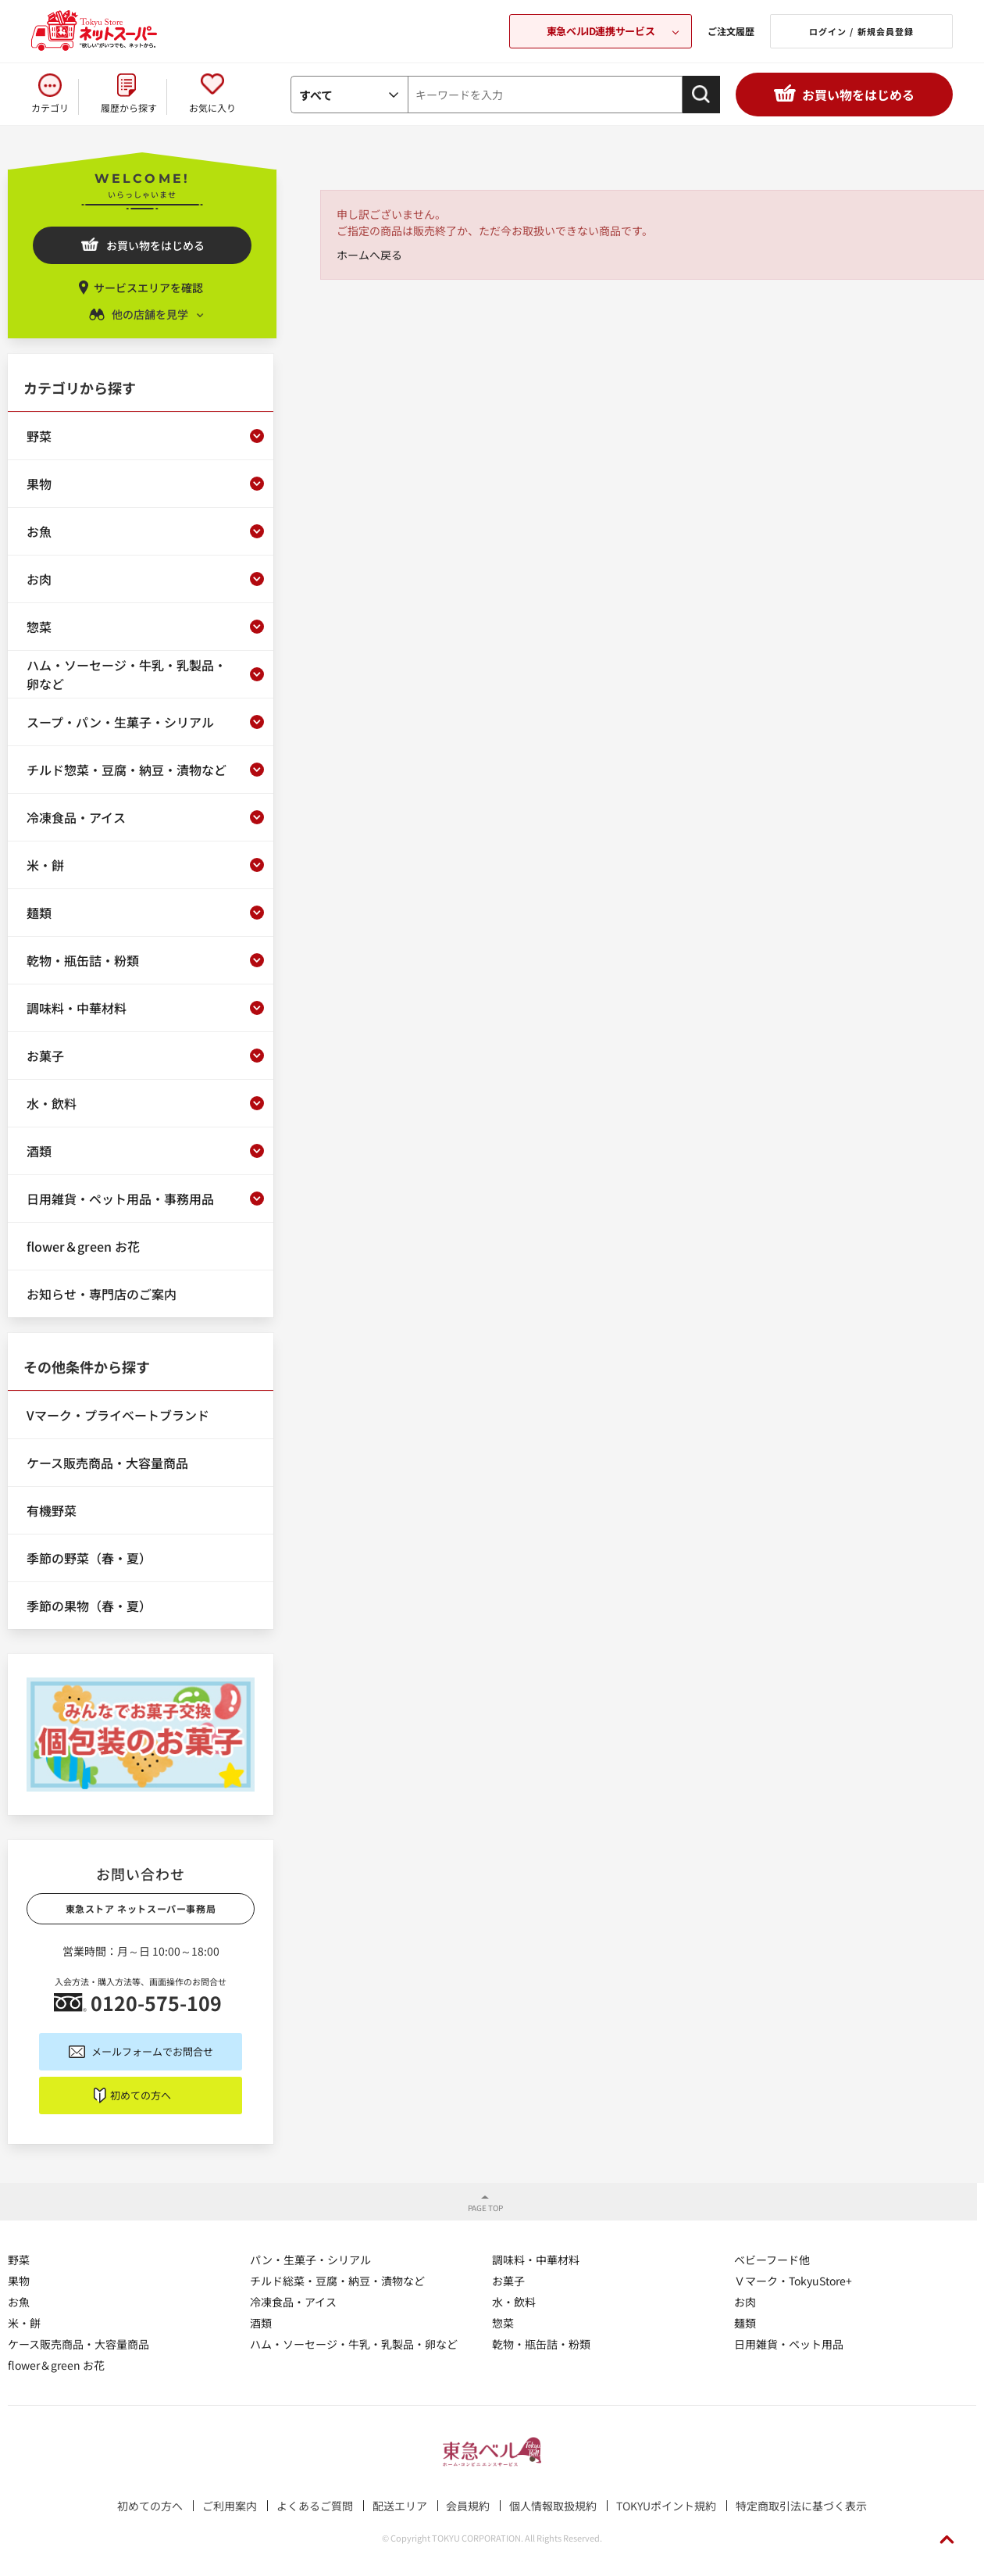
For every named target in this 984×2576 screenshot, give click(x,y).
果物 (19, 2280)
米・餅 (24, 2323)
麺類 (745, 2323)
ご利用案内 (229, 2505)
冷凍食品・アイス (293, 2302)
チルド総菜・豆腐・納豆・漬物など (337, 2280)
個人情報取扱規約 (553, 2505)
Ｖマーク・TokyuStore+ (793, 2280)
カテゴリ (50, 107)
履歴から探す (129, 107)
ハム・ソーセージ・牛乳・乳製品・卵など (354, 2344)
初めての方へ (140, 2095)
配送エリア (400, 2505)
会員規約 (468, 2505)
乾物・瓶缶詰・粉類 (541, 2344)
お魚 (19, 2302)
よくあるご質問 (314, 2505)
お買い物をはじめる (858, 94)
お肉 (745, 2302)
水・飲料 (514, 2302)
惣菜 (503, 2323)
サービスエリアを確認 (148, 287)
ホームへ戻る (369, 255)
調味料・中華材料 (535, 2259)
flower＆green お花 (56, 2365)
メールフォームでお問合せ (152, 2051)
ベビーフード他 (772, 2259)
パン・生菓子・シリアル (310, 2259)
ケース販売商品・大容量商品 (78, 2344)
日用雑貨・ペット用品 (788, 2344)
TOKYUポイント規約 (666, 2505)
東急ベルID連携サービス (600, 30)
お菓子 (508, 2280)
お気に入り (212, 107)
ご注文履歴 (731, 31)
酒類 (261, 2323)
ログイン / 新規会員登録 (861, 31)
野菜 (19, 2259)
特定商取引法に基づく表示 (801, 2505)
